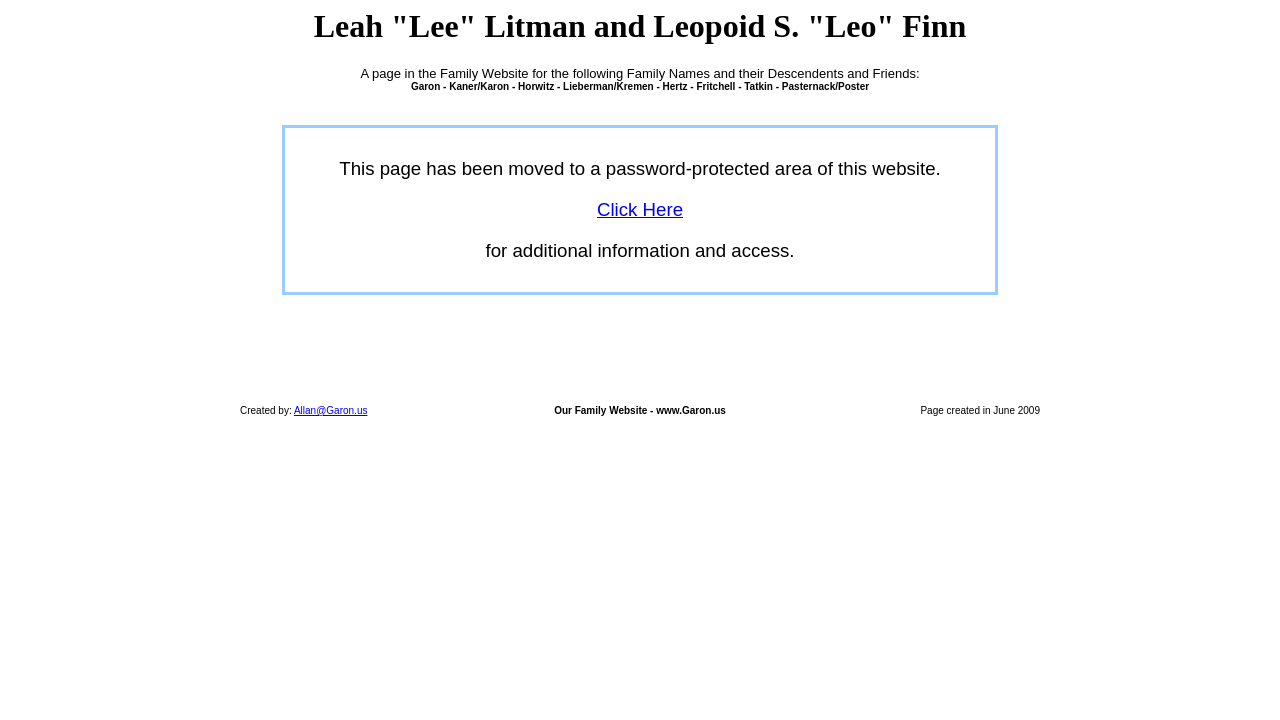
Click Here (640, 209)
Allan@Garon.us (331, 410)
